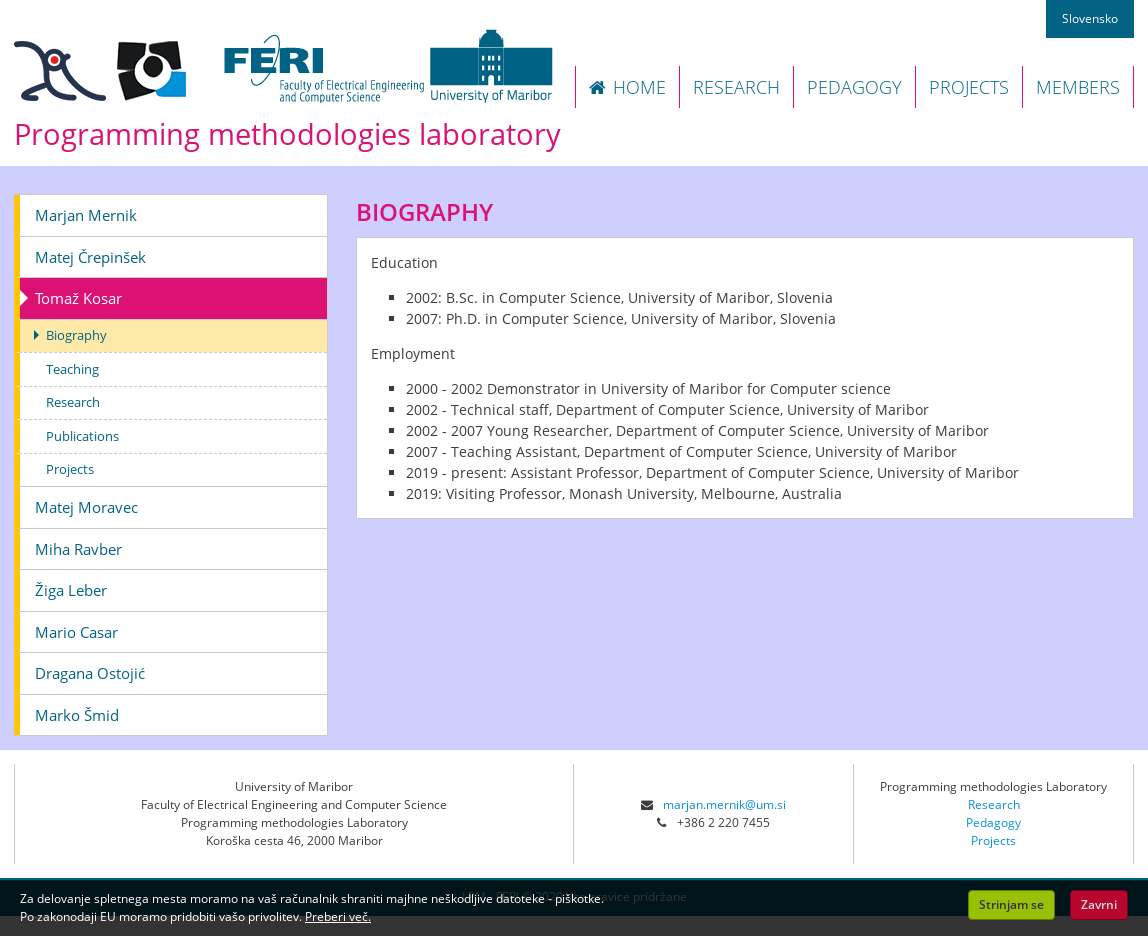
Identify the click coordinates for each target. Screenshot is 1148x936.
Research (73, 402)
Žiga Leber (71, 590)
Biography (76, 335)
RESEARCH (736, 87)
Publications (82, 436)
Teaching (72, 369)
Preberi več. (338, 916)
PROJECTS (969, 87)
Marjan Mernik (86, 215)
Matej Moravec (86, 507)
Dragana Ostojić (90, 673)
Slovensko (1090, 18)
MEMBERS (1078, 87)
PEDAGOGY (854, 87)
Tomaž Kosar (78, 298)
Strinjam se (1011, 904)
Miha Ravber (78, 549)
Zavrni (1099, 904)
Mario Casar (76, 632)
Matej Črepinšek (90, 257)
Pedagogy (993, 822)
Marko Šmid (77, 715)
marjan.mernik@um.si (724, 804)
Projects (70, 469)
